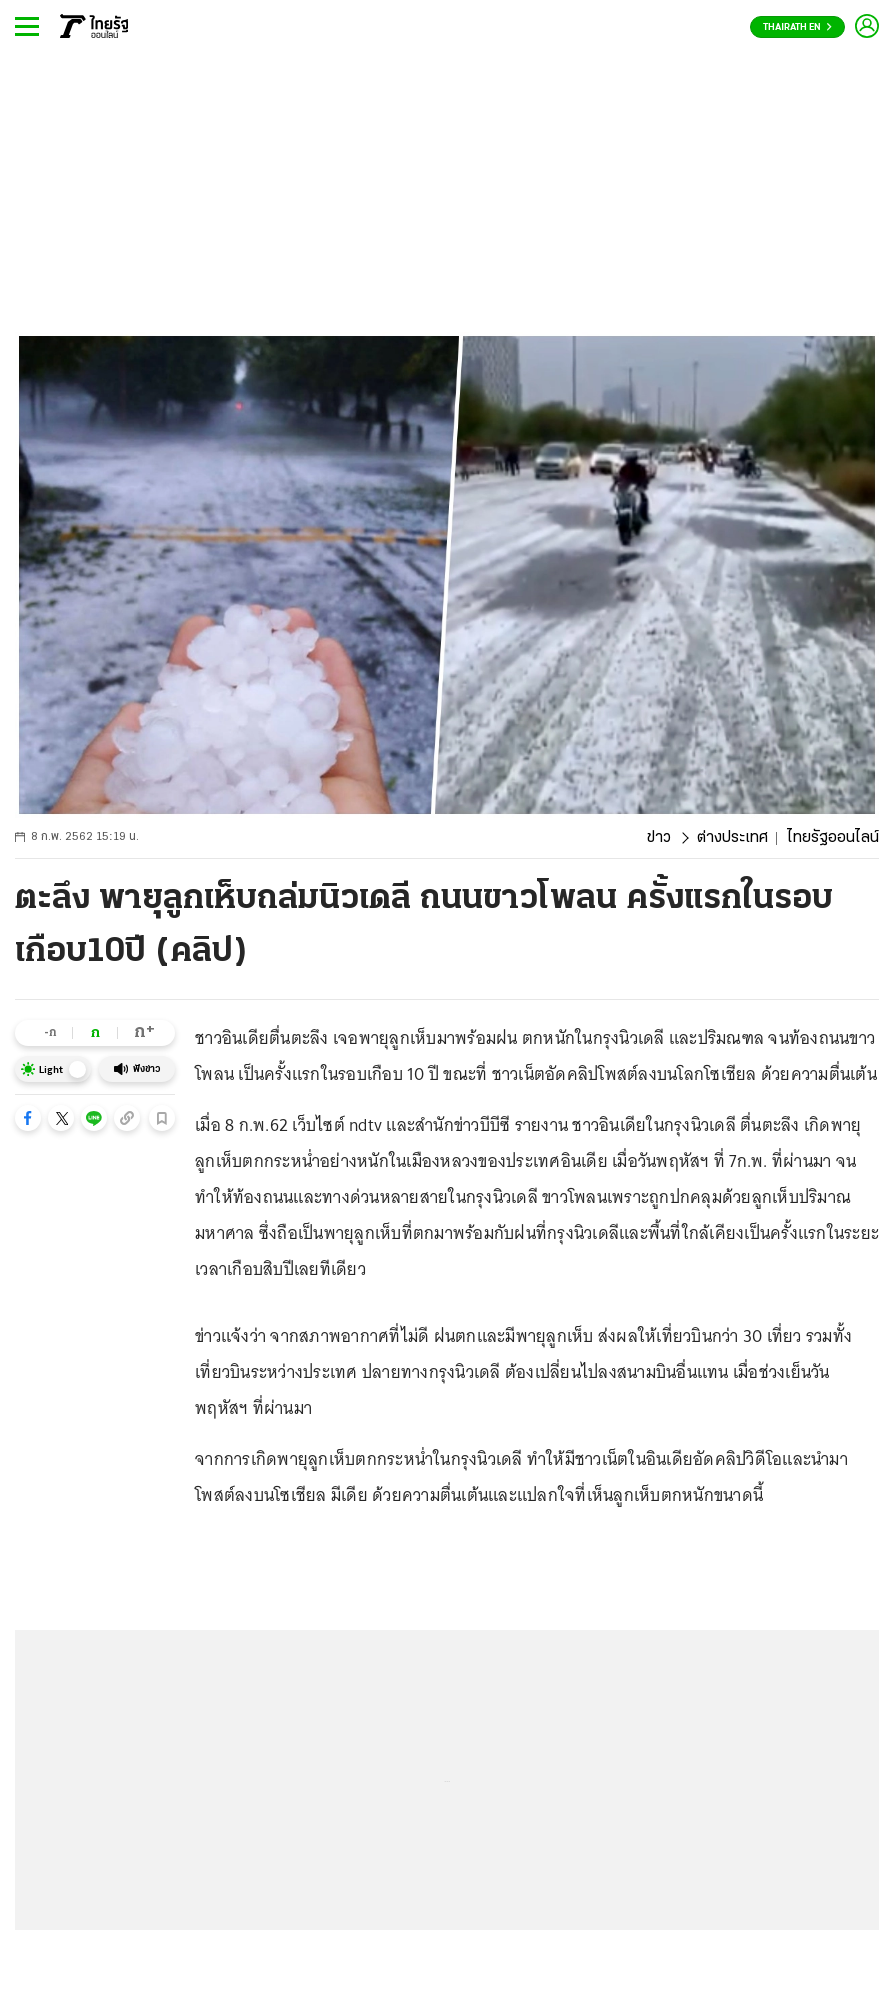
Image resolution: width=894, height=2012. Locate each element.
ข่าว (659, 838)
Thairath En (797, 27)
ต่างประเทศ (732, 838)
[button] (28, 1118)
